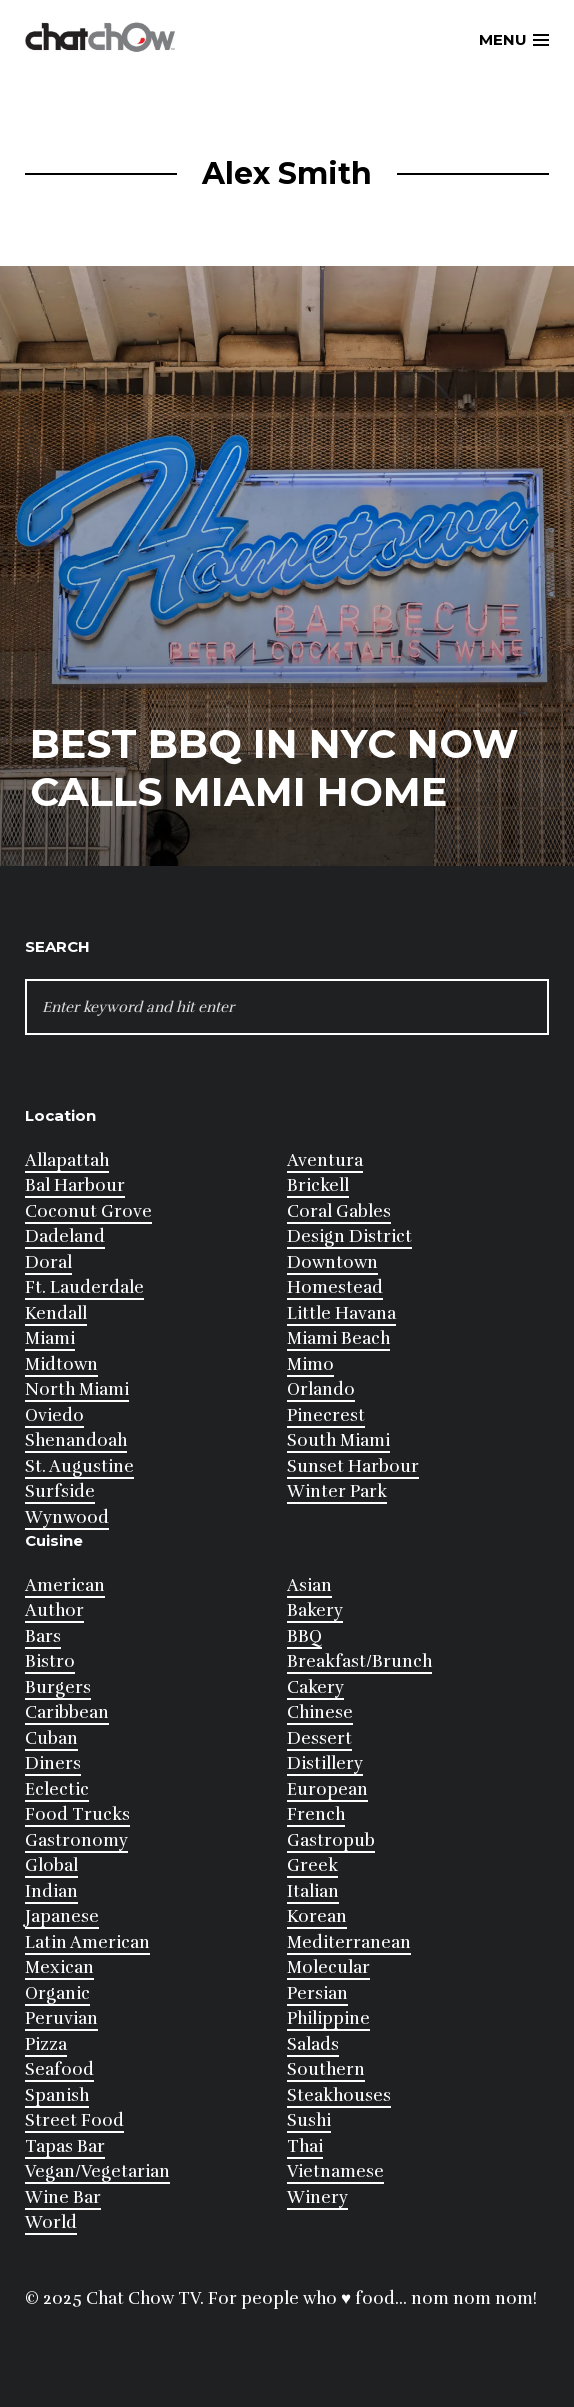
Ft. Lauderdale (84, 1287)
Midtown (61, 1364)
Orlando (321, 1389)
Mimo (310, 1364)
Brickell (318, 1185)
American (65, 1585)
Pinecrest (326, 1415)
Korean (317, 1916)
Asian (309, 1585)
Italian (313, 1891)
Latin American (87, 1942)
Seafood (59, 2069)
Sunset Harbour (353, 1466)
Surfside (60, 1491)
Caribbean (67, 1712)
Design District (349, 1236)
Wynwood (67, 1517)
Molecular (328, 1967)
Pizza (46, 2044)
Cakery (315, 1687)
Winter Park (337, 1491)
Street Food (74, 2120)
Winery (317, 2197)
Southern (326, 2069)
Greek (312, 1865)
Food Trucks (77, 1814)
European (327, 1789)
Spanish (57, 2095)
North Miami (77, 1389)
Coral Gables (339, 1211)
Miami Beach (338, 1338)
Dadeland (65, 1236)
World (51, 2222)
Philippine (328, 2018)
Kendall (56, 1313)
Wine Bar (63, 2197)
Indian (51, 1891)
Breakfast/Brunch (359, 1661)
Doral (48, 1262)
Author (54, 1610)
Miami (50, 1338)
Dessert (319, 1738)
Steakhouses (339, 2095)
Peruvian (61, 2018)
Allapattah (67, 1160)
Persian (317, 1993)
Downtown (332, 1262)
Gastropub (331, 1840)
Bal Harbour (75, 1185)
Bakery (315, 1610)
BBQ (304, 1636)
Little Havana (341, 1313)
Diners (53, 1763)
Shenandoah (76, 1440)
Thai (305, 2146)
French (316, 1814)
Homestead (335, 1287)
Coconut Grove (88, 1211)
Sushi (309, 2120)
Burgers (58, 1687)
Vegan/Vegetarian (97, 2171)
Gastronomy (76, 1840)
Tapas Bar (65, 2146)
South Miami (338, 1440)
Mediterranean (349, 1942)
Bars (43, 1636)
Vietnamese (335, 2171)
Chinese (320, 1712)
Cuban (51, 1738)
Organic (57, 1993)
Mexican (59, 1967)
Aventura (325, 1160)
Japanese (62, 1916)
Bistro (50, 1661)
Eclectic (57, 1789)
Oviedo (54, 1415)
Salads (313, 2044)
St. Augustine (79, 1466)
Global (51, 1865)
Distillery (325, 1763)
